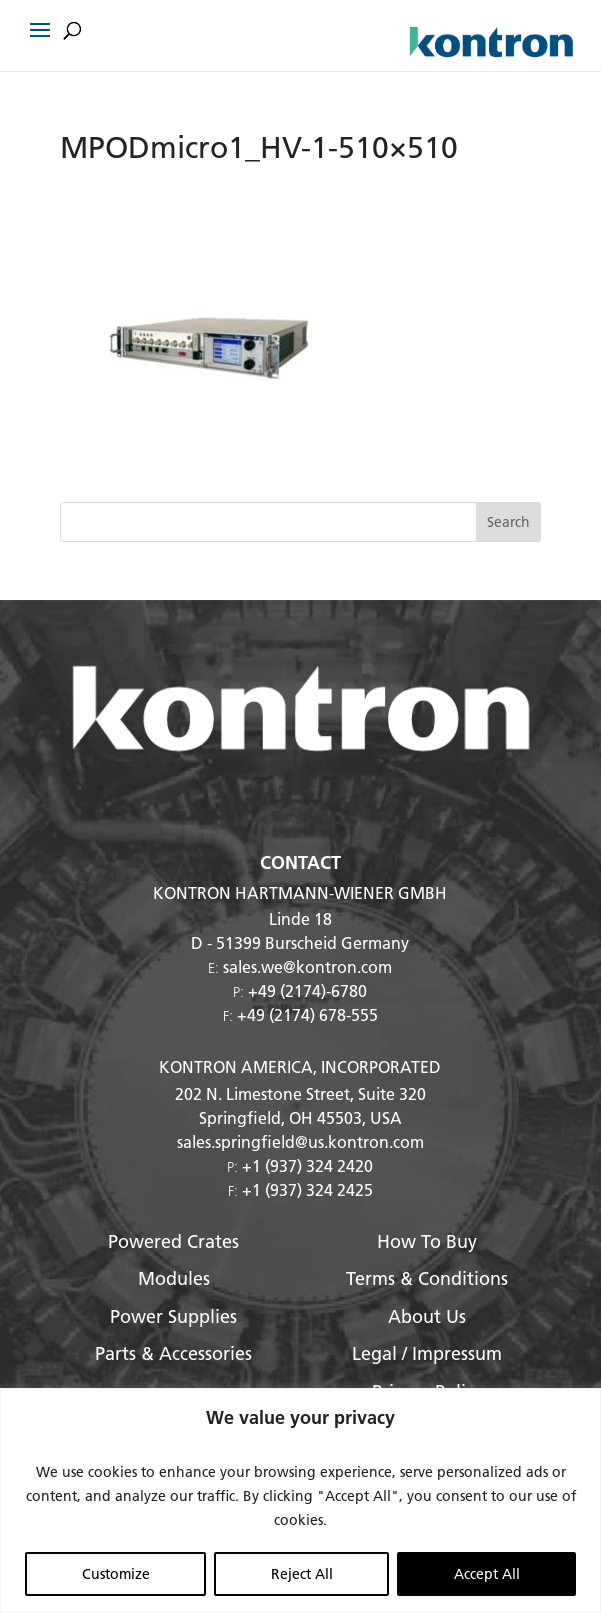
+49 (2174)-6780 (307, 990)
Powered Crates (173, 1241)
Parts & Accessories (173, 1353)
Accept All (487, 1574)
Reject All (302, 1574)
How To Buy (427, 1241)
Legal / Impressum (427, 1353)
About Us (427, 1316)
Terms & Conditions (427, 1278)
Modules (174, 1278)
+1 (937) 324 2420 (307, 1165)
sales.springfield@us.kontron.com (300, 1141)
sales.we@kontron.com (307, 966)
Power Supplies (173, 1316)
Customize (116, 1574)
